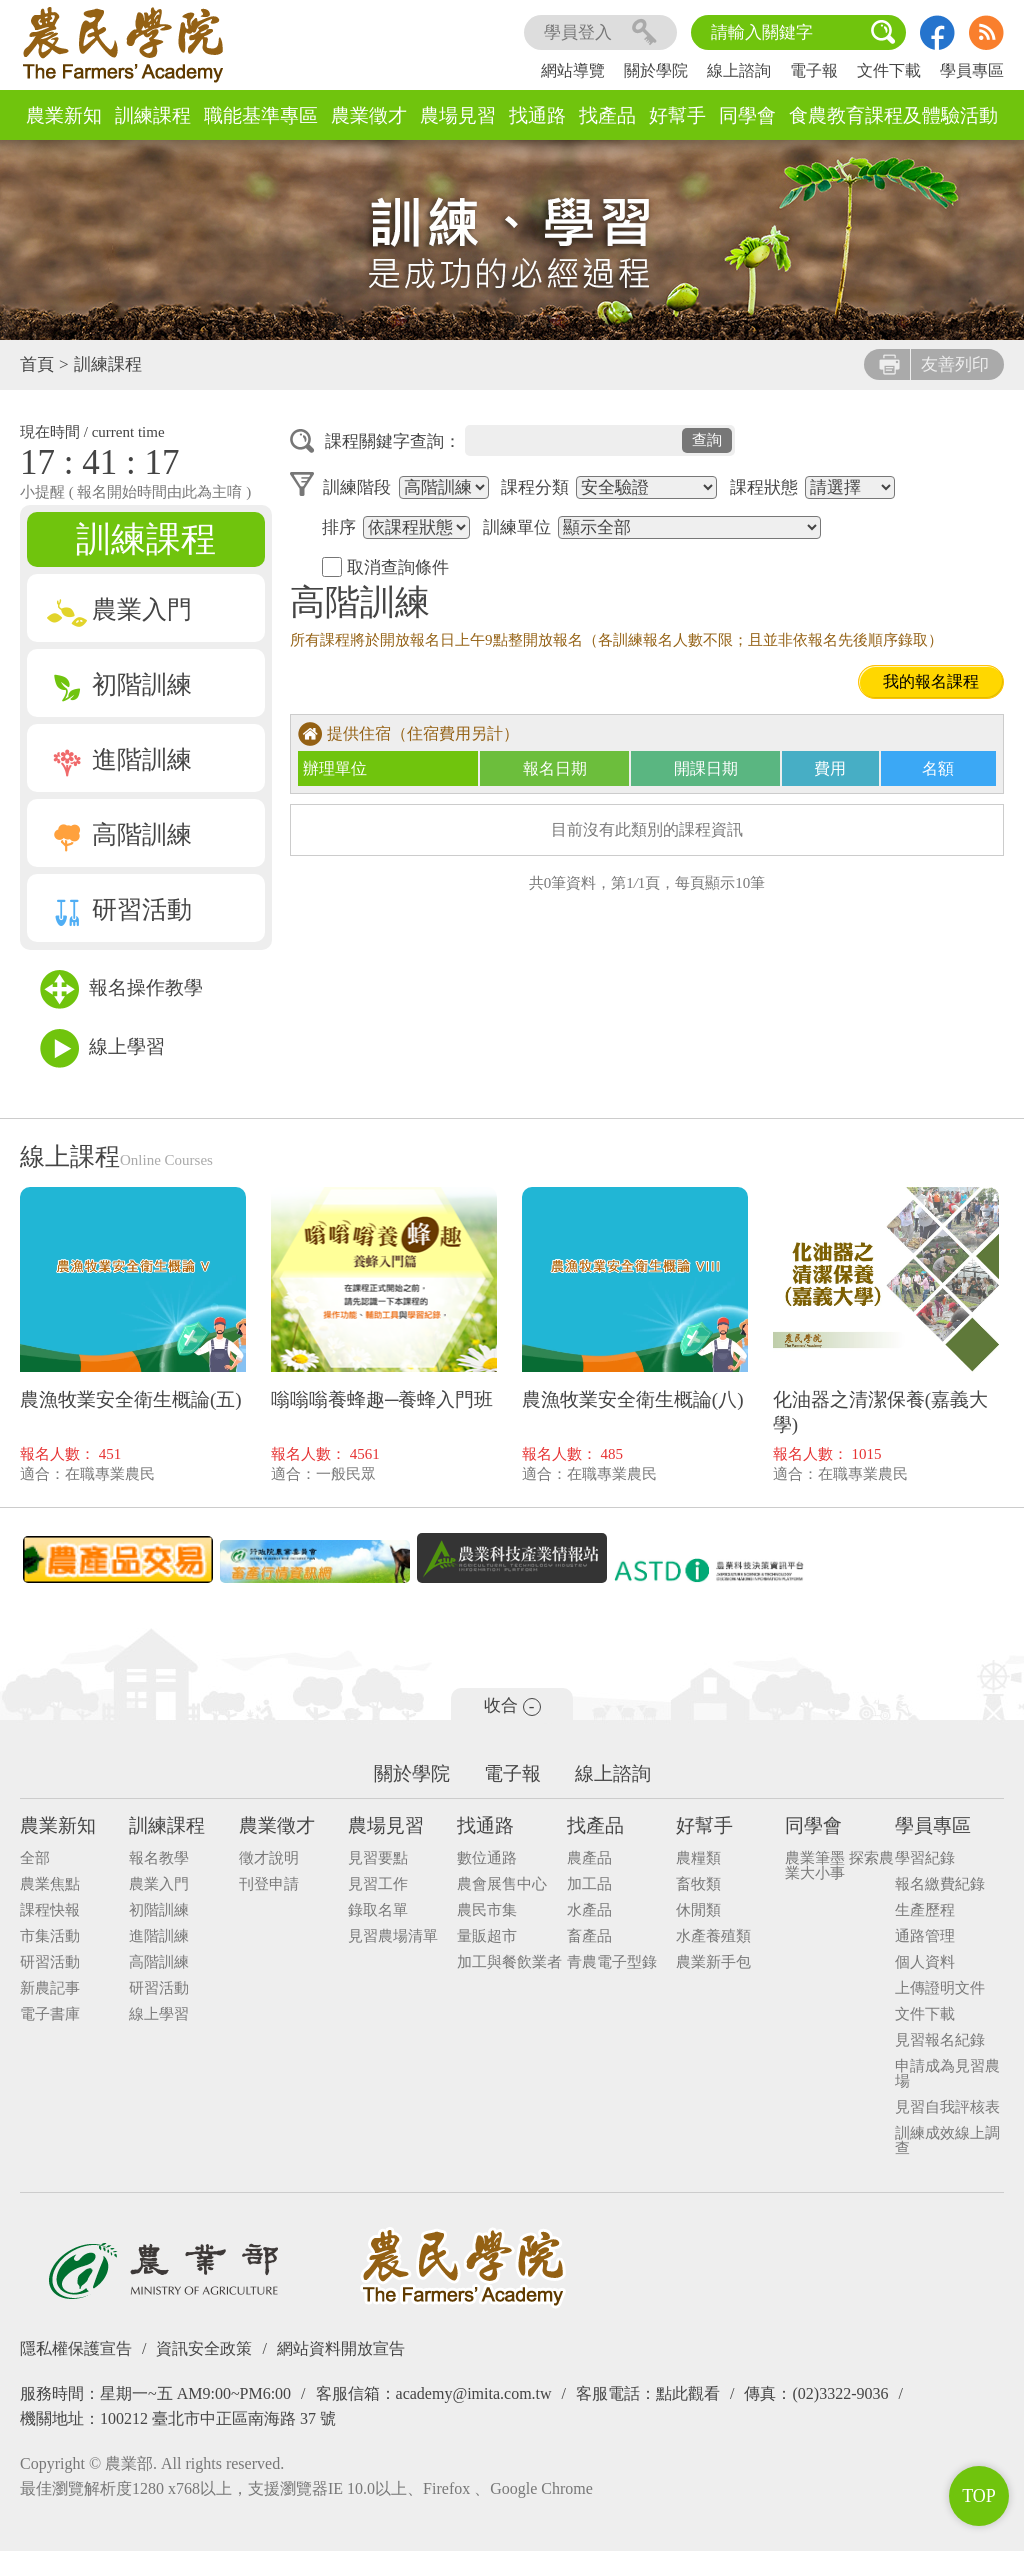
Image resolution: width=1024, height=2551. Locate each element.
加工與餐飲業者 (509, 1962)
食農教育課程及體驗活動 (893, 115)
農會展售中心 (502, 1884)
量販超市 (487, 1936)
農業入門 (119, 609)
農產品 (589, 1858)
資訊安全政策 (204, 2348)
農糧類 (698, 1858)
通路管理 (925, 1936)
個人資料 (925, 1962)
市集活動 (50, 1936)
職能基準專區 (261, 115)
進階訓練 (119, 759)
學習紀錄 (925, 1858)
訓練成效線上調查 (947, 2141)
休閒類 (698, 1910)
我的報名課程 (931, 681)
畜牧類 (698, 1884)
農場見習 (458, 115)
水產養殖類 (713, 1936)
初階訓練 (119, 684)
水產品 (589, 1910)
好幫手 (677, 115)
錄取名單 (378, 1910)
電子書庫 (50, 2014)
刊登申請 (269, 1884)
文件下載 (889, 70)
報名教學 (159, 1858)
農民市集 (487, 1910)
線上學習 (102, 1048)
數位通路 (487, 1858)
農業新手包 (713, 1962)
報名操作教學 (121, 989)
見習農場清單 (393, 1936)
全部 (35, 1858)
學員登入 (600, 32)
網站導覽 (573, 70)
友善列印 (934, 364)
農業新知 (64, 115)
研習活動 (119, 909)
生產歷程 (925, 1910)
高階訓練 (119, 834)
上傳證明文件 (940, 1988)
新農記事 (50, 1988)
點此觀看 (688, 2393)
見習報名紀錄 (940, 2040)
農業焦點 (50, 1884)
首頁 (37, 364)
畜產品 (589, 1936)
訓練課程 (153, 115)
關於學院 (656, 70)
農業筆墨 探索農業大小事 (839, 1866)
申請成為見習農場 (947, 2074)
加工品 (589, 1884)
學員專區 (972, 70)
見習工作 (378, 1884)
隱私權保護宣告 (76, 2348)
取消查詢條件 (385, 567)
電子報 (814, 70)
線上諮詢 (739, 70)
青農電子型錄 (612, 1962)
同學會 (747, 115)
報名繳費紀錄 (940, 1884)
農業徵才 (369, 115)
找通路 (537, 115)
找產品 (607, 115)
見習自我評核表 (947, 2107)
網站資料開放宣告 (341, 2348)
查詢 (707, 440)
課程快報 (50, 1910)
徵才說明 (269, 1858)
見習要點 (378, 1858)
